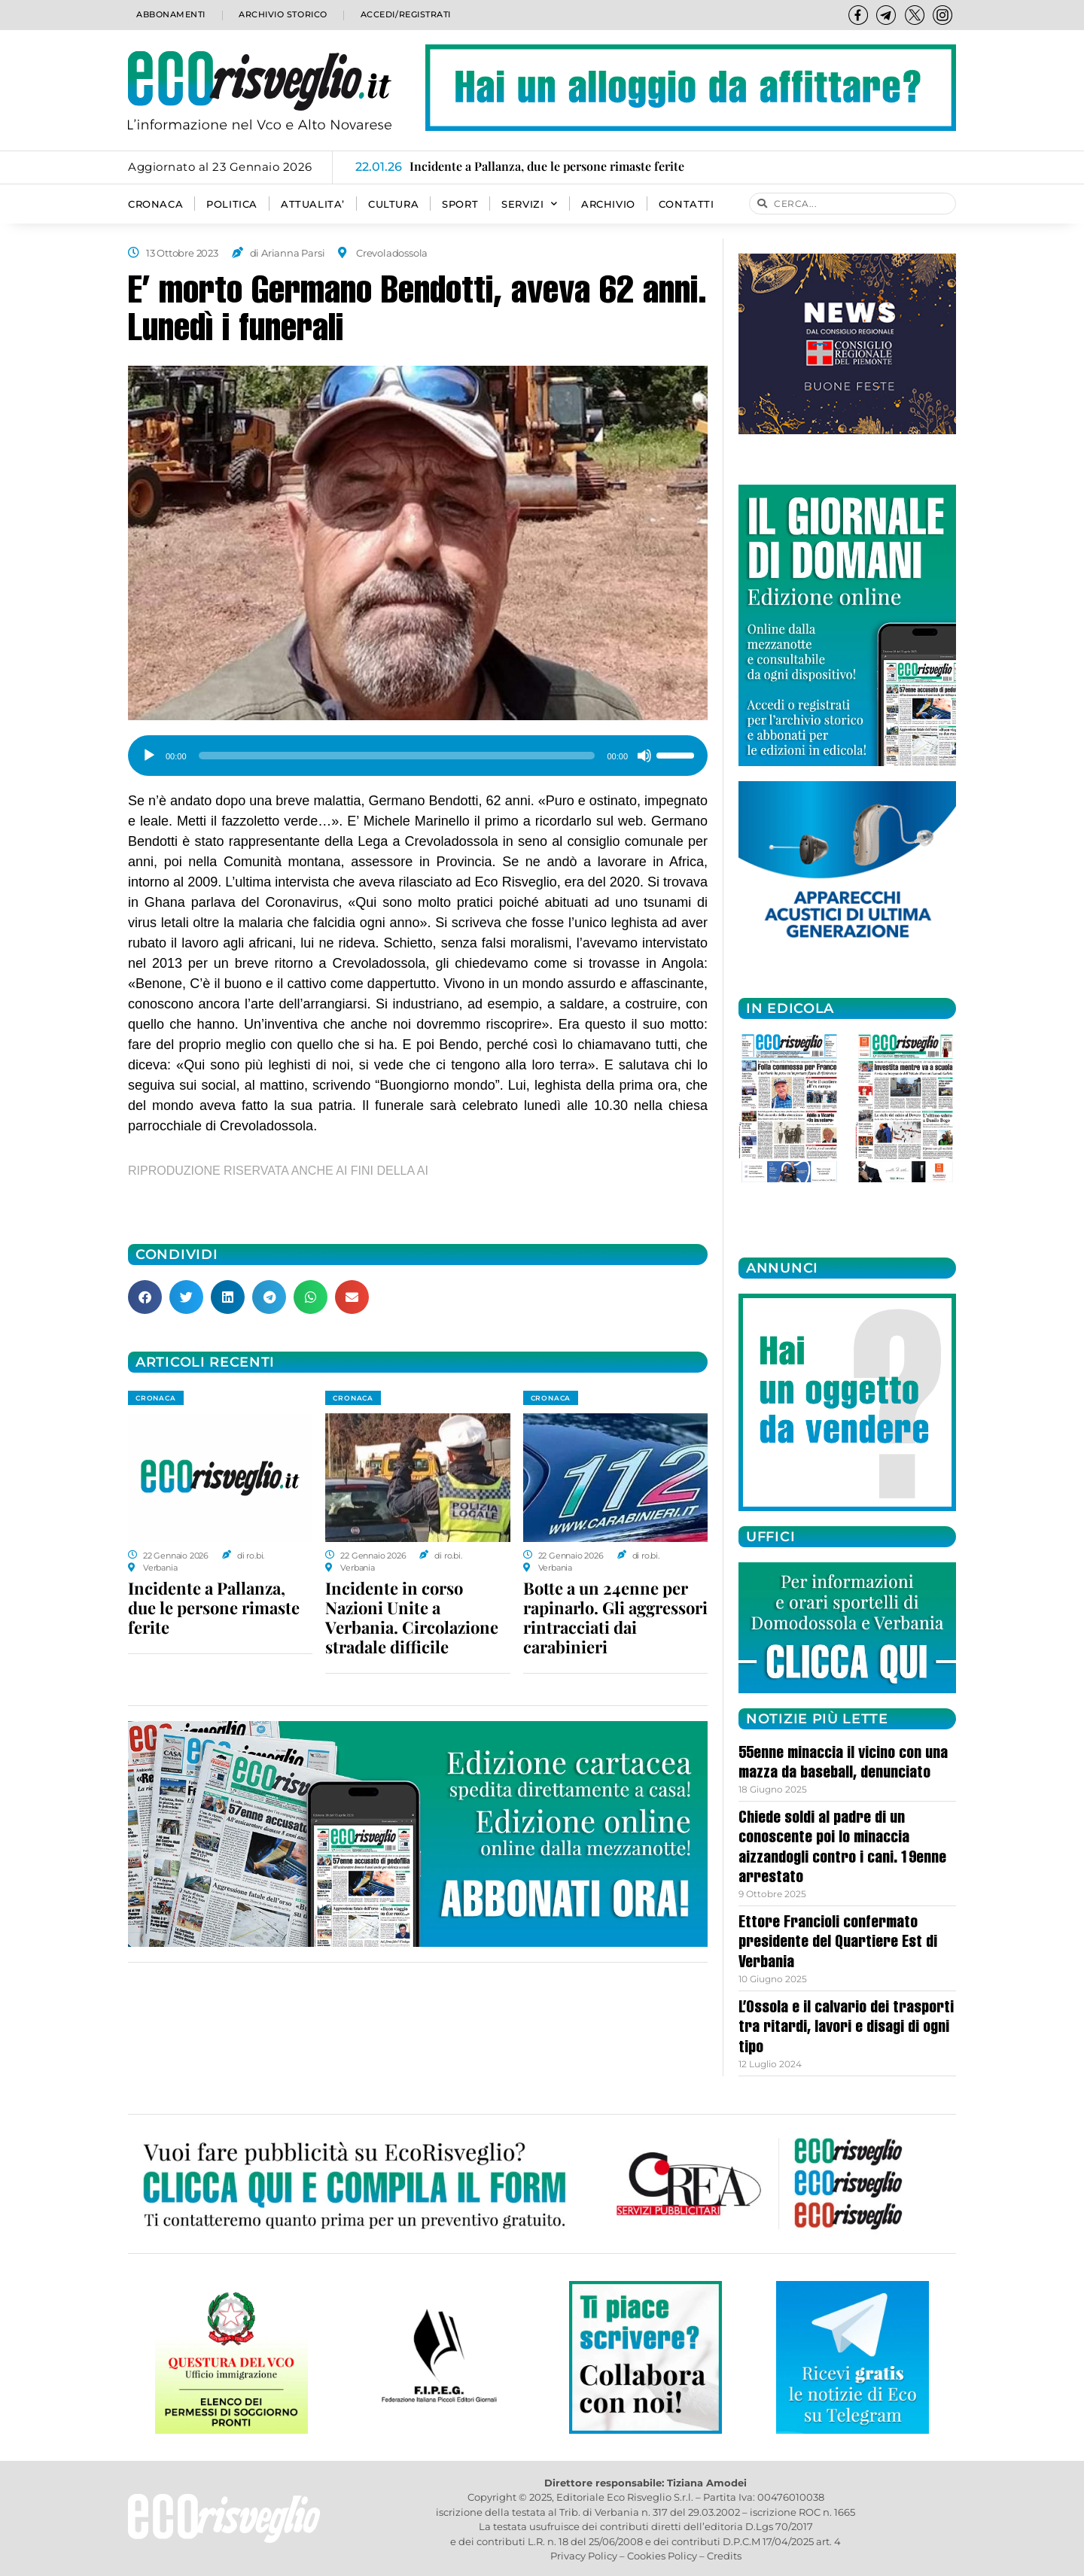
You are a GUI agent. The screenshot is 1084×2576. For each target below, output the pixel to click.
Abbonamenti (170, 14)
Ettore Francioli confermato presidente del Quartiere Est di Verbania (837, 1943)
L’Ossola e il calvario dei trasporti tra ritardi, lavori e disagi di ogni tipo (846, 2028)
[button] (145, 1297)
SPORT (460, 204)
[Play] (149, 755)
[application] (418, 750)
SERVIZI (529, 203)
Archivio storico (281, 14)
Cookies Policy (662, 2556)
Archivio (608, 204)
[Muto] (644, 755)
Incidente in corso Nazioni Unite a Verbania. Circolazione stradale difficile (411, 1617)
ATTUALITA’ (313, 204)
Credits (724, 2556)
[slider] (397, 755)
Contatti (686, 204)
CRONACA (155, 204)
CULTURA (393, 204)
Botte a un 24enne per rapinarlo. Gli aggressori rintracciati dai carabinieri (615, 1617)
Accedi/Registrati (405, 14)
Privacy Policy (583, 2556)
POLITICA (231, 204)
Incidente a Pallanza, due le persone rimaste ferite (214, 1607)
